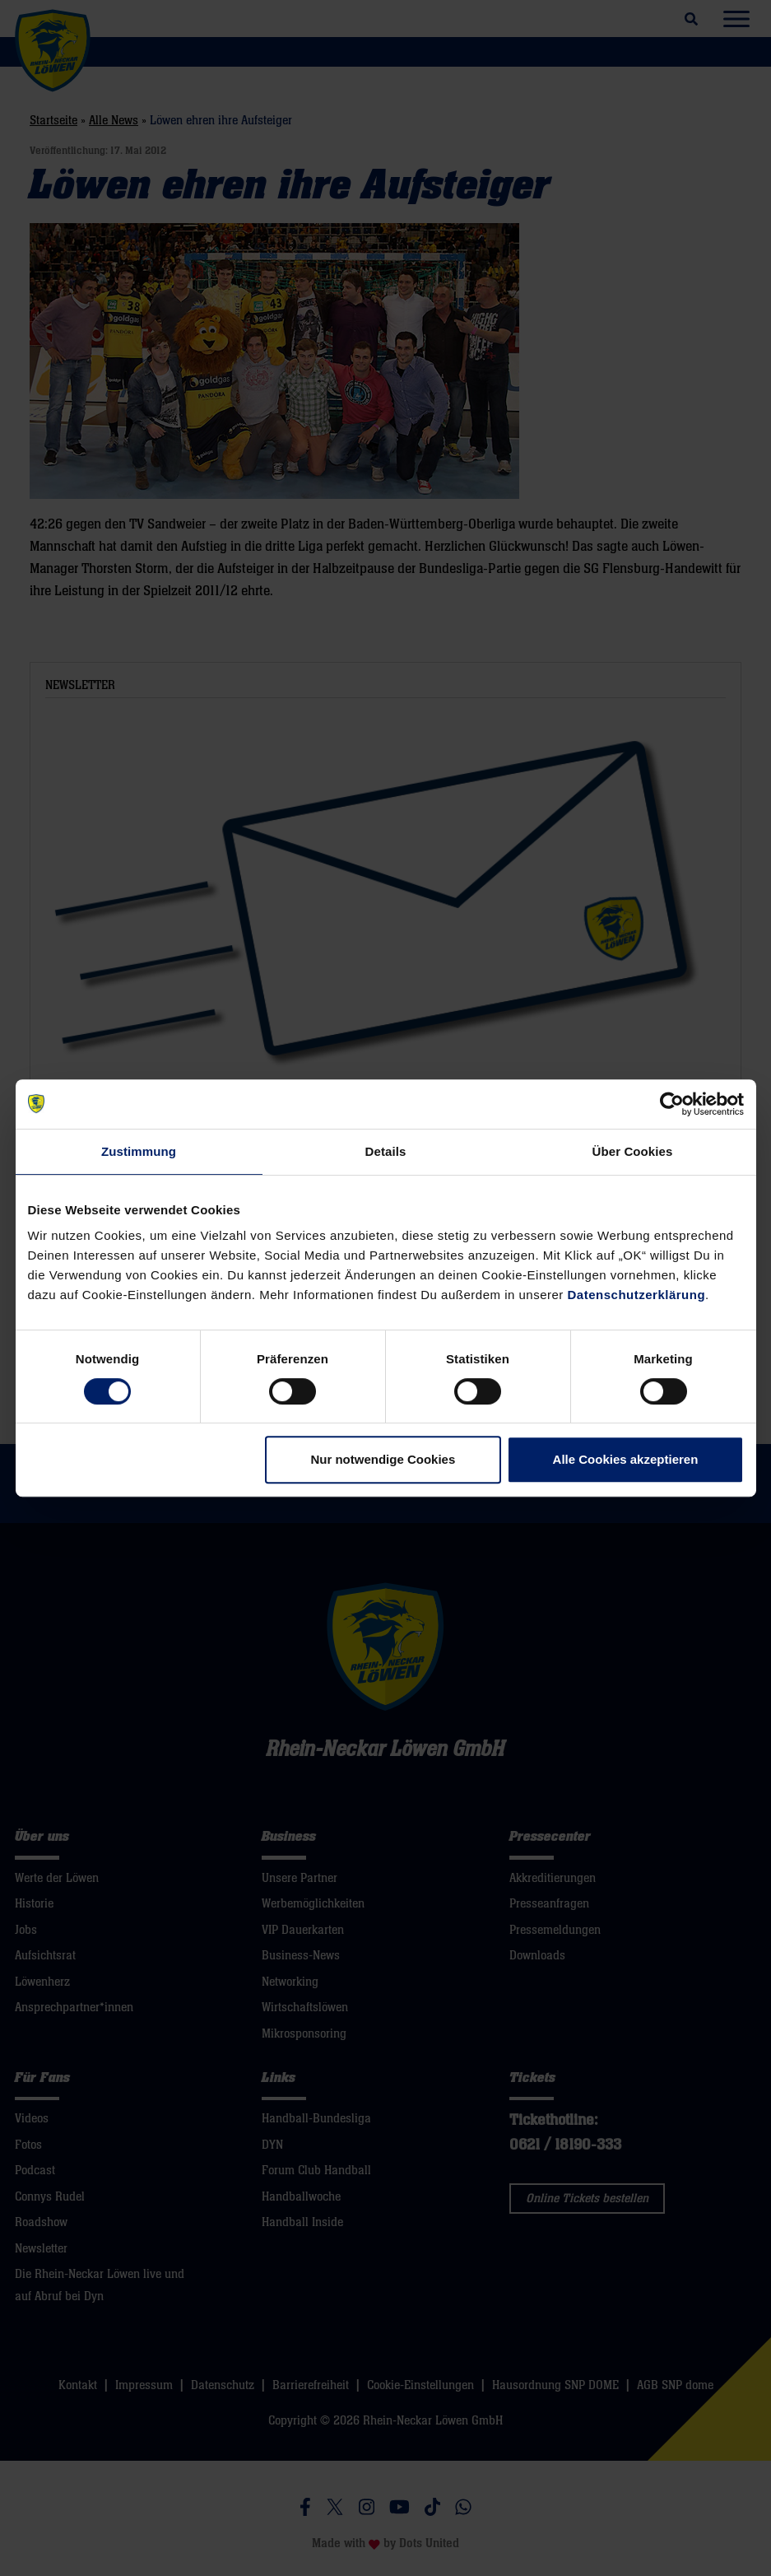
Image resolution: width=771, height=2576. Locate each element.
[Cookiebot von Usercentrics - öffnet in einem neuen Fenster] (672, 1104)
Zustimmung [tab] (138, 1151)
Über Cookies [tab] (632, 1151)
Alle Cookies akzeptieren (626, 1459)
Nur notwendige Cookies (382, 1459)
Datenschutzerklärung (637, 1295)
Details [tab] (385, 1151)
